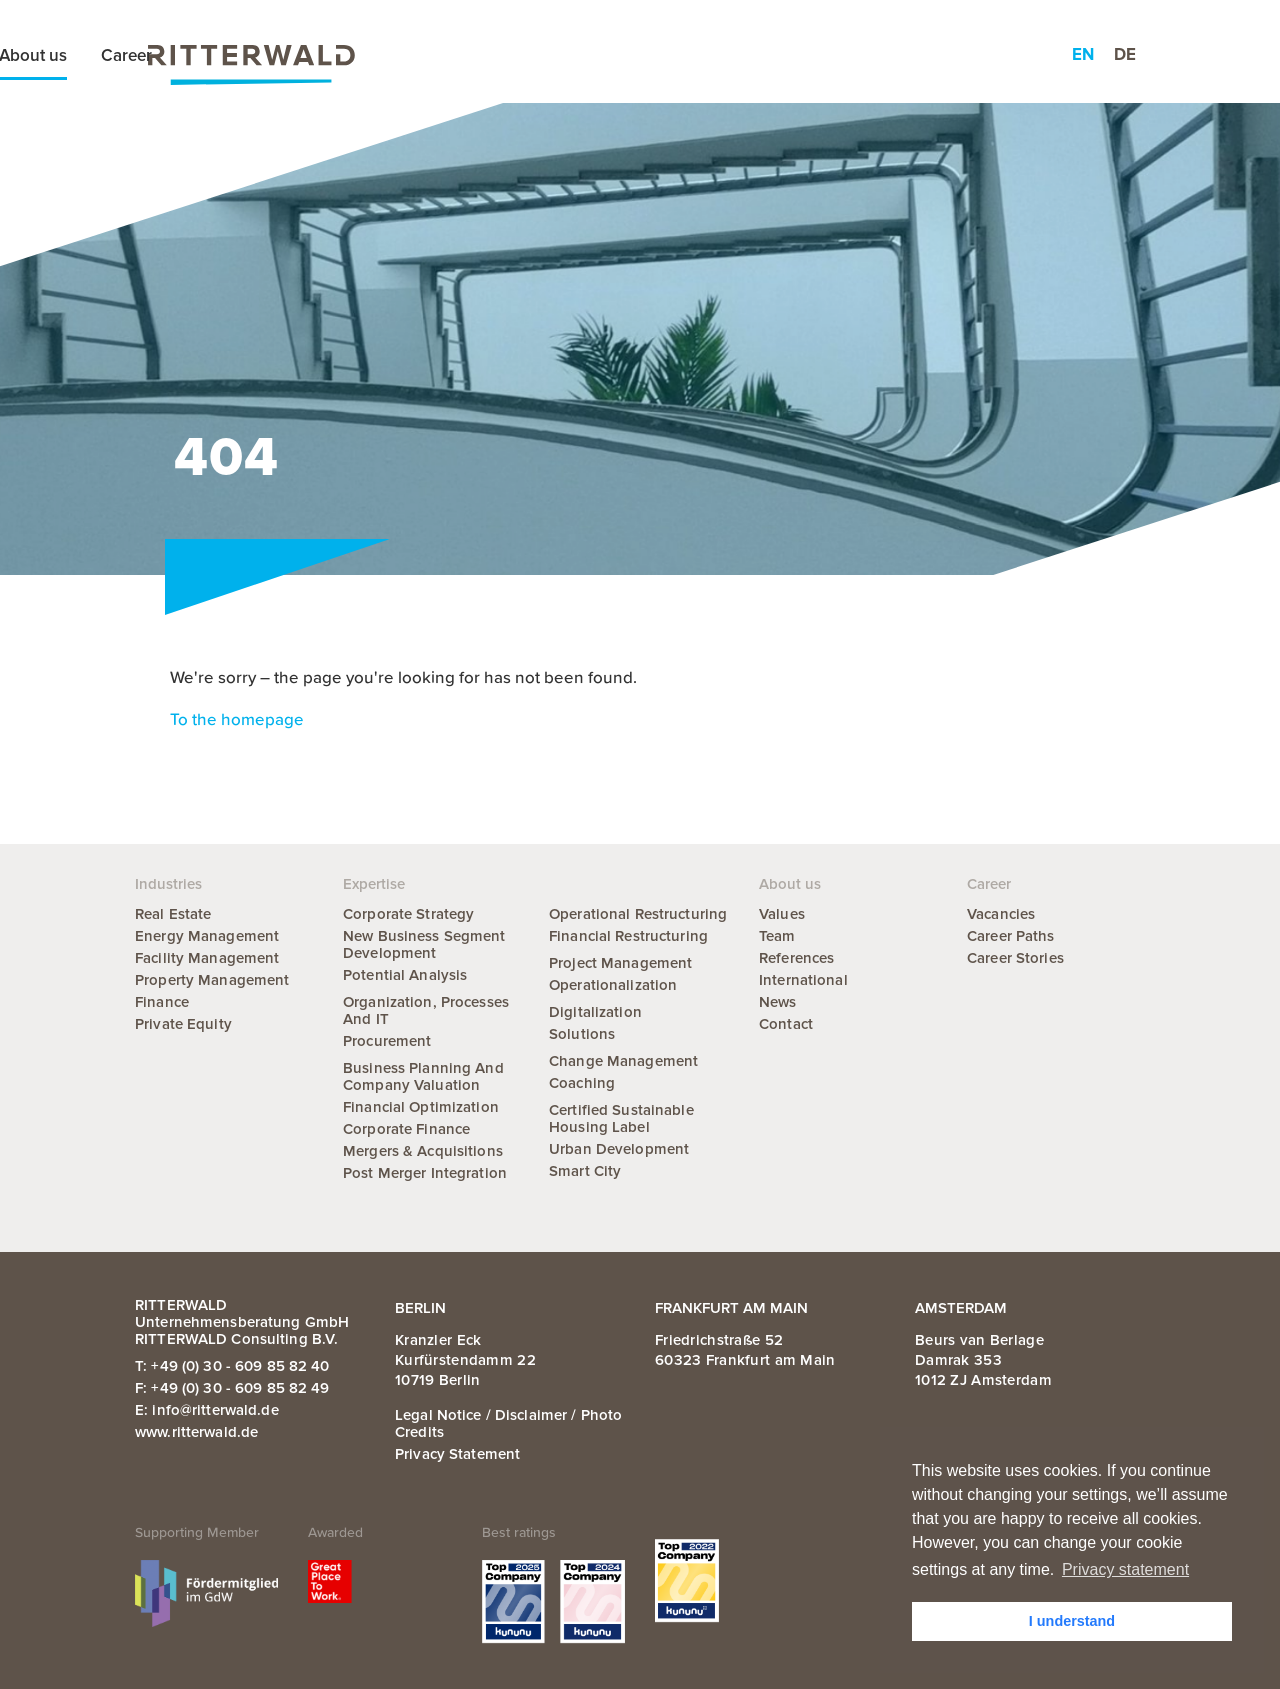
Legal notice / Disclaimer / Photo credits (508, 1423)
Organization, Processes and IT (426, 1010)
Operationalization (613, 985)
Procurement (387, 1041)
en (1083, 54)
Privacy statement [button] (1125, 1569)
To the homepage (237, 720)
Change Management (623, 1061)
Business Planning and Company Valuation (423, 1076)
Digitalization (595, 1012)
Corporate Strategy (408, 914)
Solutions (582, 1034)
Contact (786, 1024)
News (713, 55)
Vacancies (1001, 914)
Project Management (620, 963)
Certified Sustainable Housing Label (621, 1118)
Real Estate (173, 914)
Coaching (582, 1083)
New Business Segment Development (424, 944)
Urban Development (619, 1149)
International (803, 980)
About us (802, 55)
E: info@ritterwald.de (207, 1410)
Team (777, 936)
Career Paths (1011, 936)
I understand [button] (1072, 1621)
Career (895, 55)
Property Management (212, 980)
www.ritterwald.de (196, 1432)
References (796, 958)
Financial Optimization (421, 1107)
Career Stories (1015, 958)
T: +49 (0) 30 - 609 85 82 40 (232, 1366)
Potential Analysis (405, 975)
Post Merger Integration (425, 1173)
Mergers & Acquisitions (423, 1151)
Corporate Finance (406, 1129)
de (1125, 54)
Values (782, 914)
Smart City (585, 1171)
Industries (621, 55)
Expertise (515, 55)
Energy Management (207, 936)
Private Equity (183, 1024)
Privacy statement (457, 1454)
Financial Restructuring (628, 936)
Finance (162, 1002)
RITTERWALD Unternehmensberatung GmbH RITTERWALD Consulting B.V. (242, 1322)
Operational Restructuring (638, 914)
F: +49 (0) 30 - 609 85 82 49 (232, 1388)
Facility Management (207, 958)
